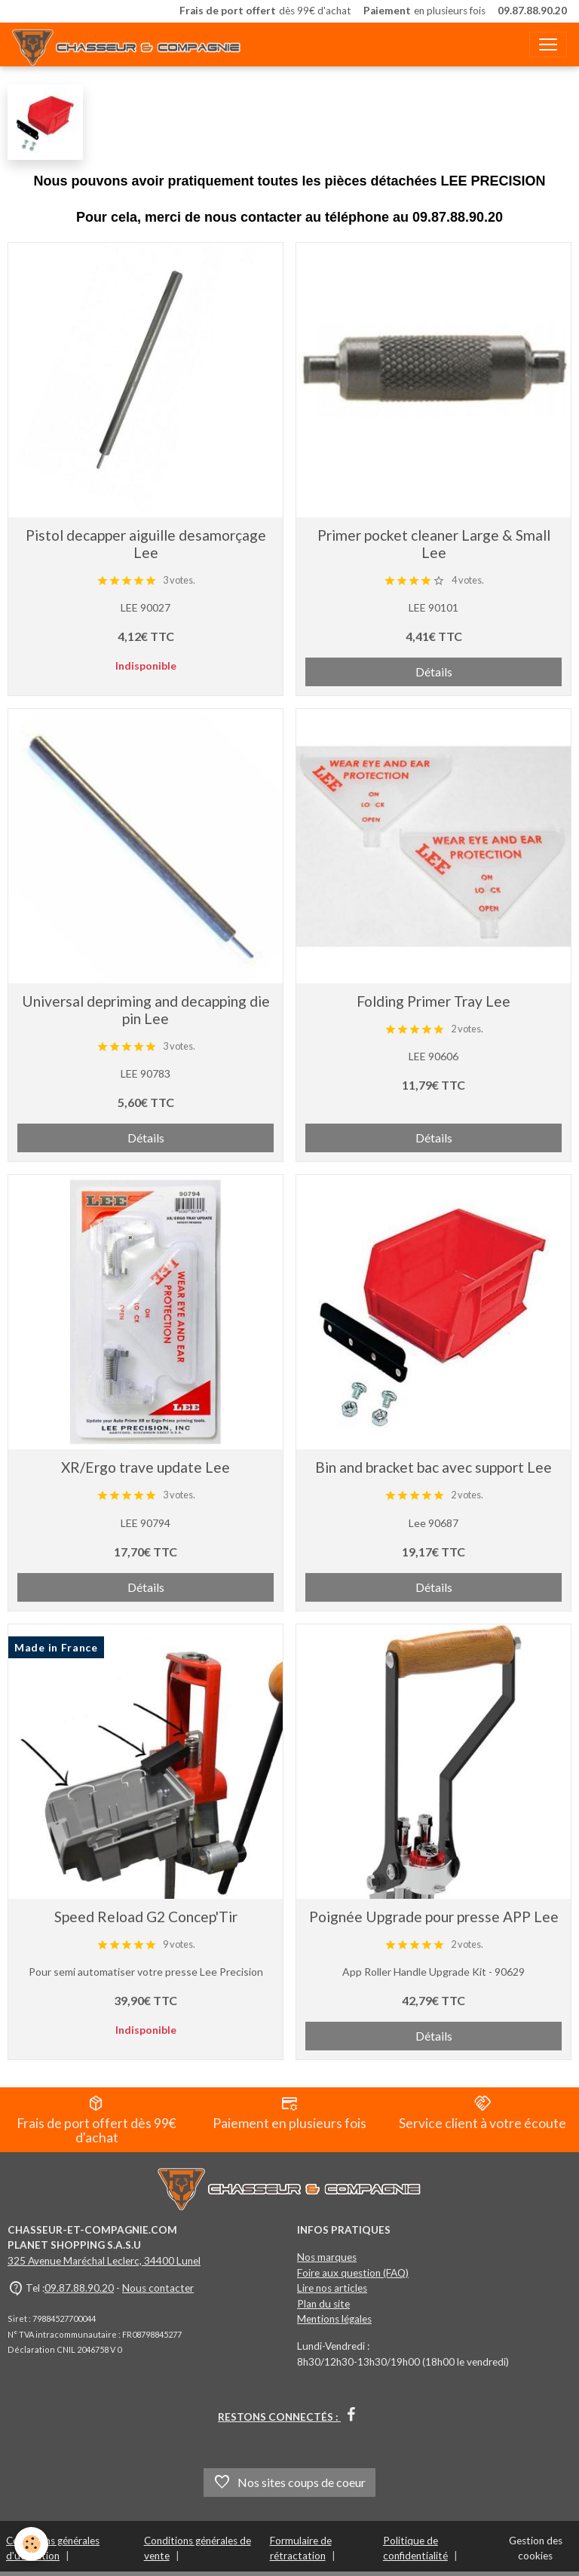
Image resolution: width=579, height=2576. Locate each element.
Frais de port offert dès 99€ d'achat (96, 2120)
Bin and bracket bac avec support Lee (433, 1467)
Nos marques (327, 2257)
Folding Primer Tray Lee (433, 1001)
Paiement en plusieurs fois (289, 2112)
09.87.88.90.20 (79, 2288)
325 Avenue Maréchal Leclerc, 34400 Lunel (104, 2261)
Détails (433, 671)
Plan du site (323, 2304)
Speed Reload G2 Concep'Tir (145, 1916)
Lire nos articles (332, 2288)
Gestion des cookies (535, 2548)
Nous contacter (158, 2288)
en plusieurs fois (424, 11)
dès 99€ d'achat (265, 11)
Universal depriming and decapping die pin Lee (146, 1009)
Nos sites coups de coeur (289, 2482)
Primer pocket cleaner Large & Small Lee (433, 543)
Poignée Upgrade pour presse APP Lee (434, 1916)
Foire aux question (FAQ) (353, 2273)
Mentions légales (334, 2319)
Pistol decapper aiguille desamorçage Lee (146, 543)
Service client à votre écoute (482, 2112)
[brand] (129, 44)
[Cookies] (32, 2545)
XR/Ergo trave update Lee (145, 1467)
